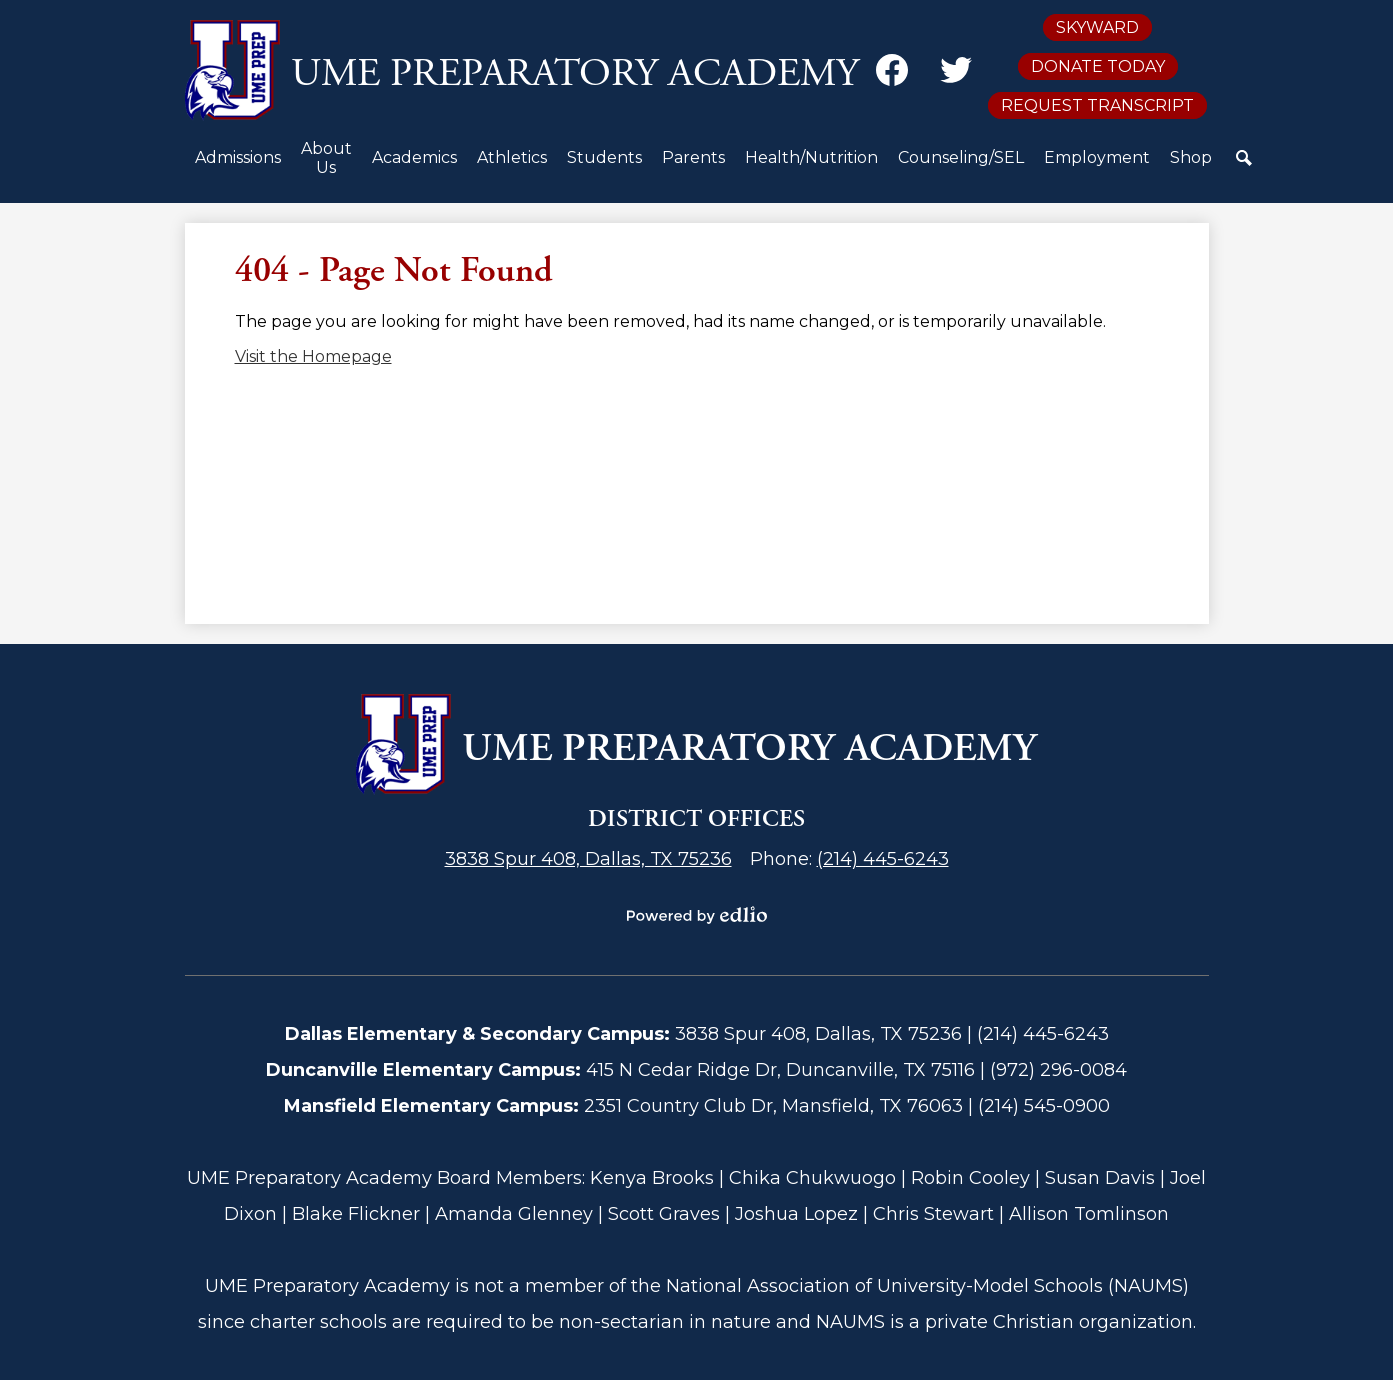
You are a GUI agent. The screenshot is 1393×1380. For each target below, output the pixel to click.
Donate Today (1098, 66)
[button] (238, 165)
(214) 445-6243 (883, 859)
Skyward (1097, 27)
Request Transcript (1097, 105)
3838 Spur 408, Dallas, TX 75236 (588, 859)
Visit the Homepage (313, 356)
